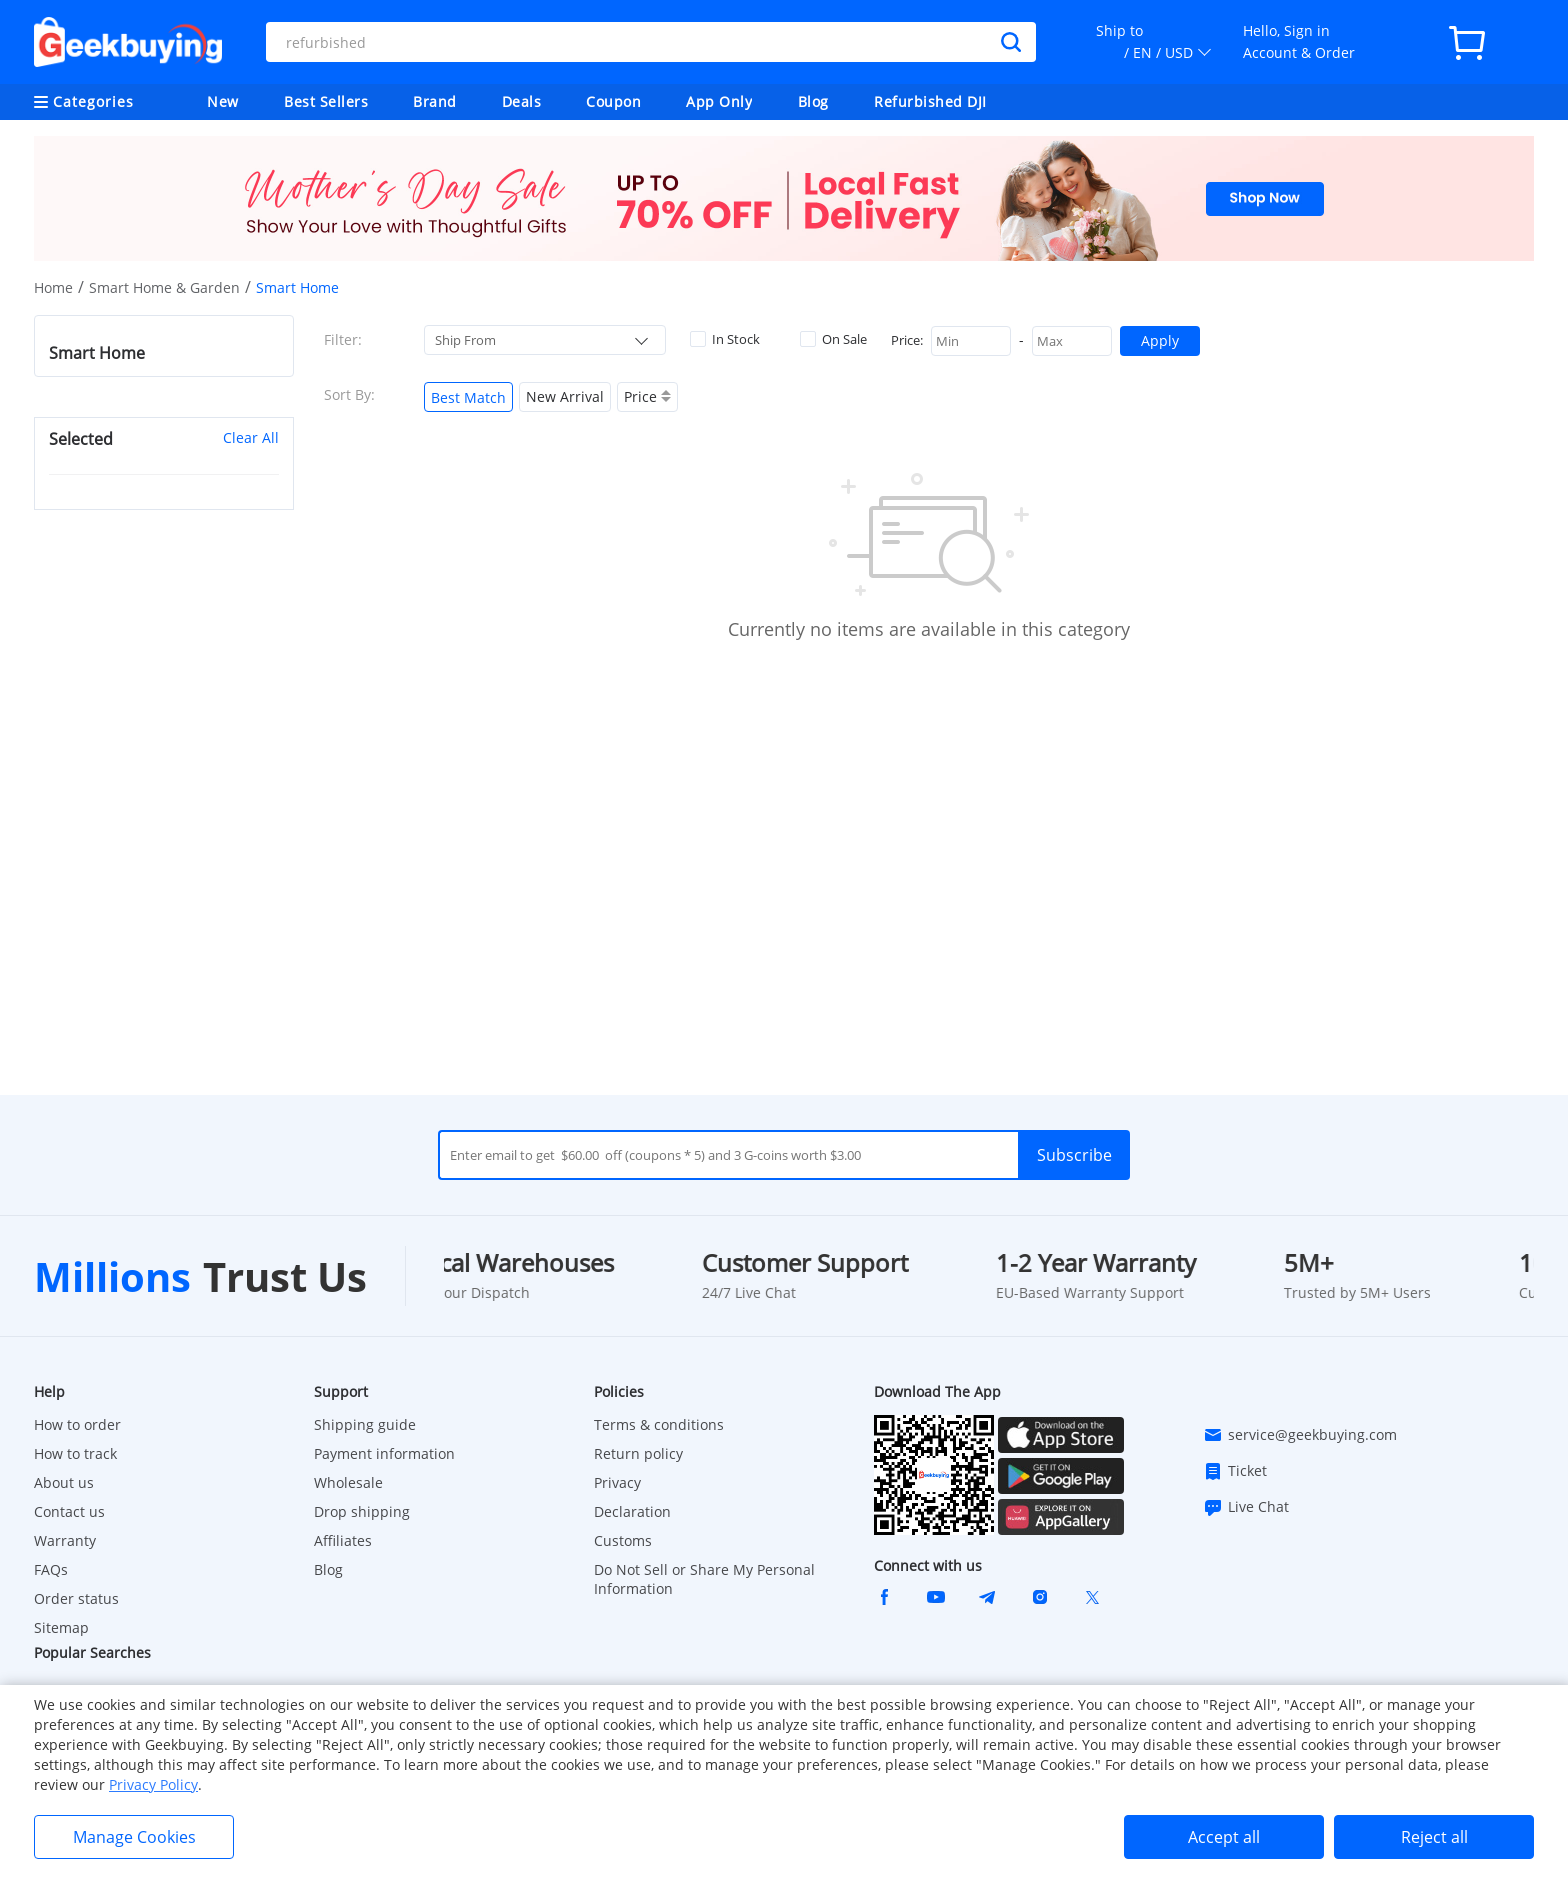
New (223, 101)
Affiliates (343, 1540)
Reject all (1434, 1837)
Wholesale (348, 1482)
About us (64, 1482)
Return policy (638, 1453)
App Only (719, 101)
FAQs (51, 1569)
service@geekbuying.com (1300, 1435)
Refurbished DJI (930, 101)
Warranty (65, 1540)
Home (53, 287)
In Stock (725, 339)
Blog (813, 101)
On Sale (833, 339)
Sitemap (61, 1627)
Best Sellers (326, 101)
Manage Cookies (134, 1837)
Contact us (69, 1511)
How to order (77, 1424)
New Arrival (565, 396)
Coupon (613, 101)
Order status (76, 1598)
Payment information (384, 1453)
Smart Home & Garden (164, 287)
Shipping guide (365, 1424)
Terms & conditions (659, 1424)
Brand (435, 101)
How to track (75, 1453)
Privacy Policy (153, 1784)
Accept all (1224, 1837)
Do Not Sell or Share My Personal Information (704, 1579)
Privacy (617, 1482)
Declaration (632, 1511)
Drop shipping (362, 1511)
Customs (623, 1540)
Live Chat (1246, 1507)
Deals (522, 101)
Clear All (251, 437)
